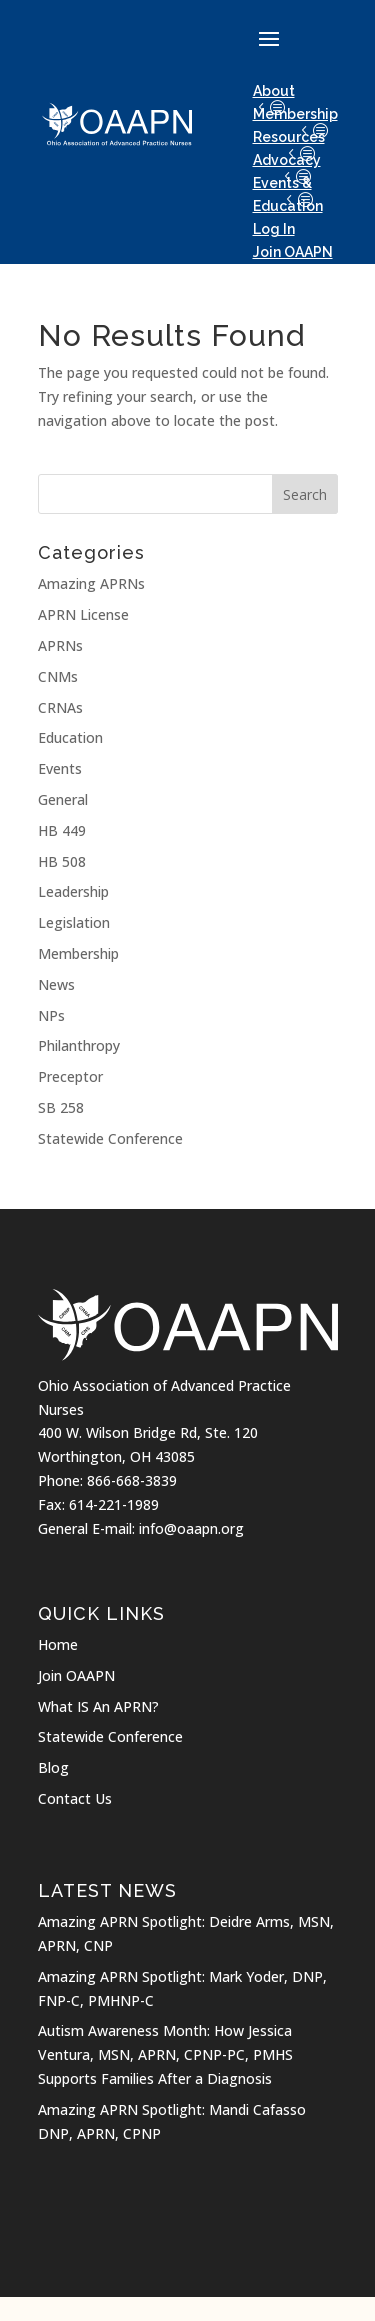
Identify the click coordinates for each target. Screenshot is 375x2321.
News (56, 984)
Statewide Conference (110, 1138)
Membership (295, 114)
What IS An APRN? (98, 1706)
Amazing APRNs (91, 583)
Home (58, 1644)
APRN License (83, 614)
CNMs (58, 676)
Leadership (73, 891)
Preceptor (70, 1076)
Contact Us (75, 1798)
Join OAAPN (76, 1675)
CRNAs (60, 707)
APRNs (60, 645)
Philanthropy (79, 1045)
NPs (51, 1015)
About (274, 91)
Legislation (74, 922)
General (63, 799)
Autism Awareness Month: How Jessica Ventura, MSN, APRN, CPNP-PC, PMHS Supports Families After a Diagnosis (165, 2054)
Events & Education (288, 194)
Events (60, 768)
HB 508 (62, 861)
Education (70, 737)
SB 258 (61, 1107)
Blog (53, 1767)
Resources (289, 137)
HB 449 (62, 830)
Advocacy (287, 160)
